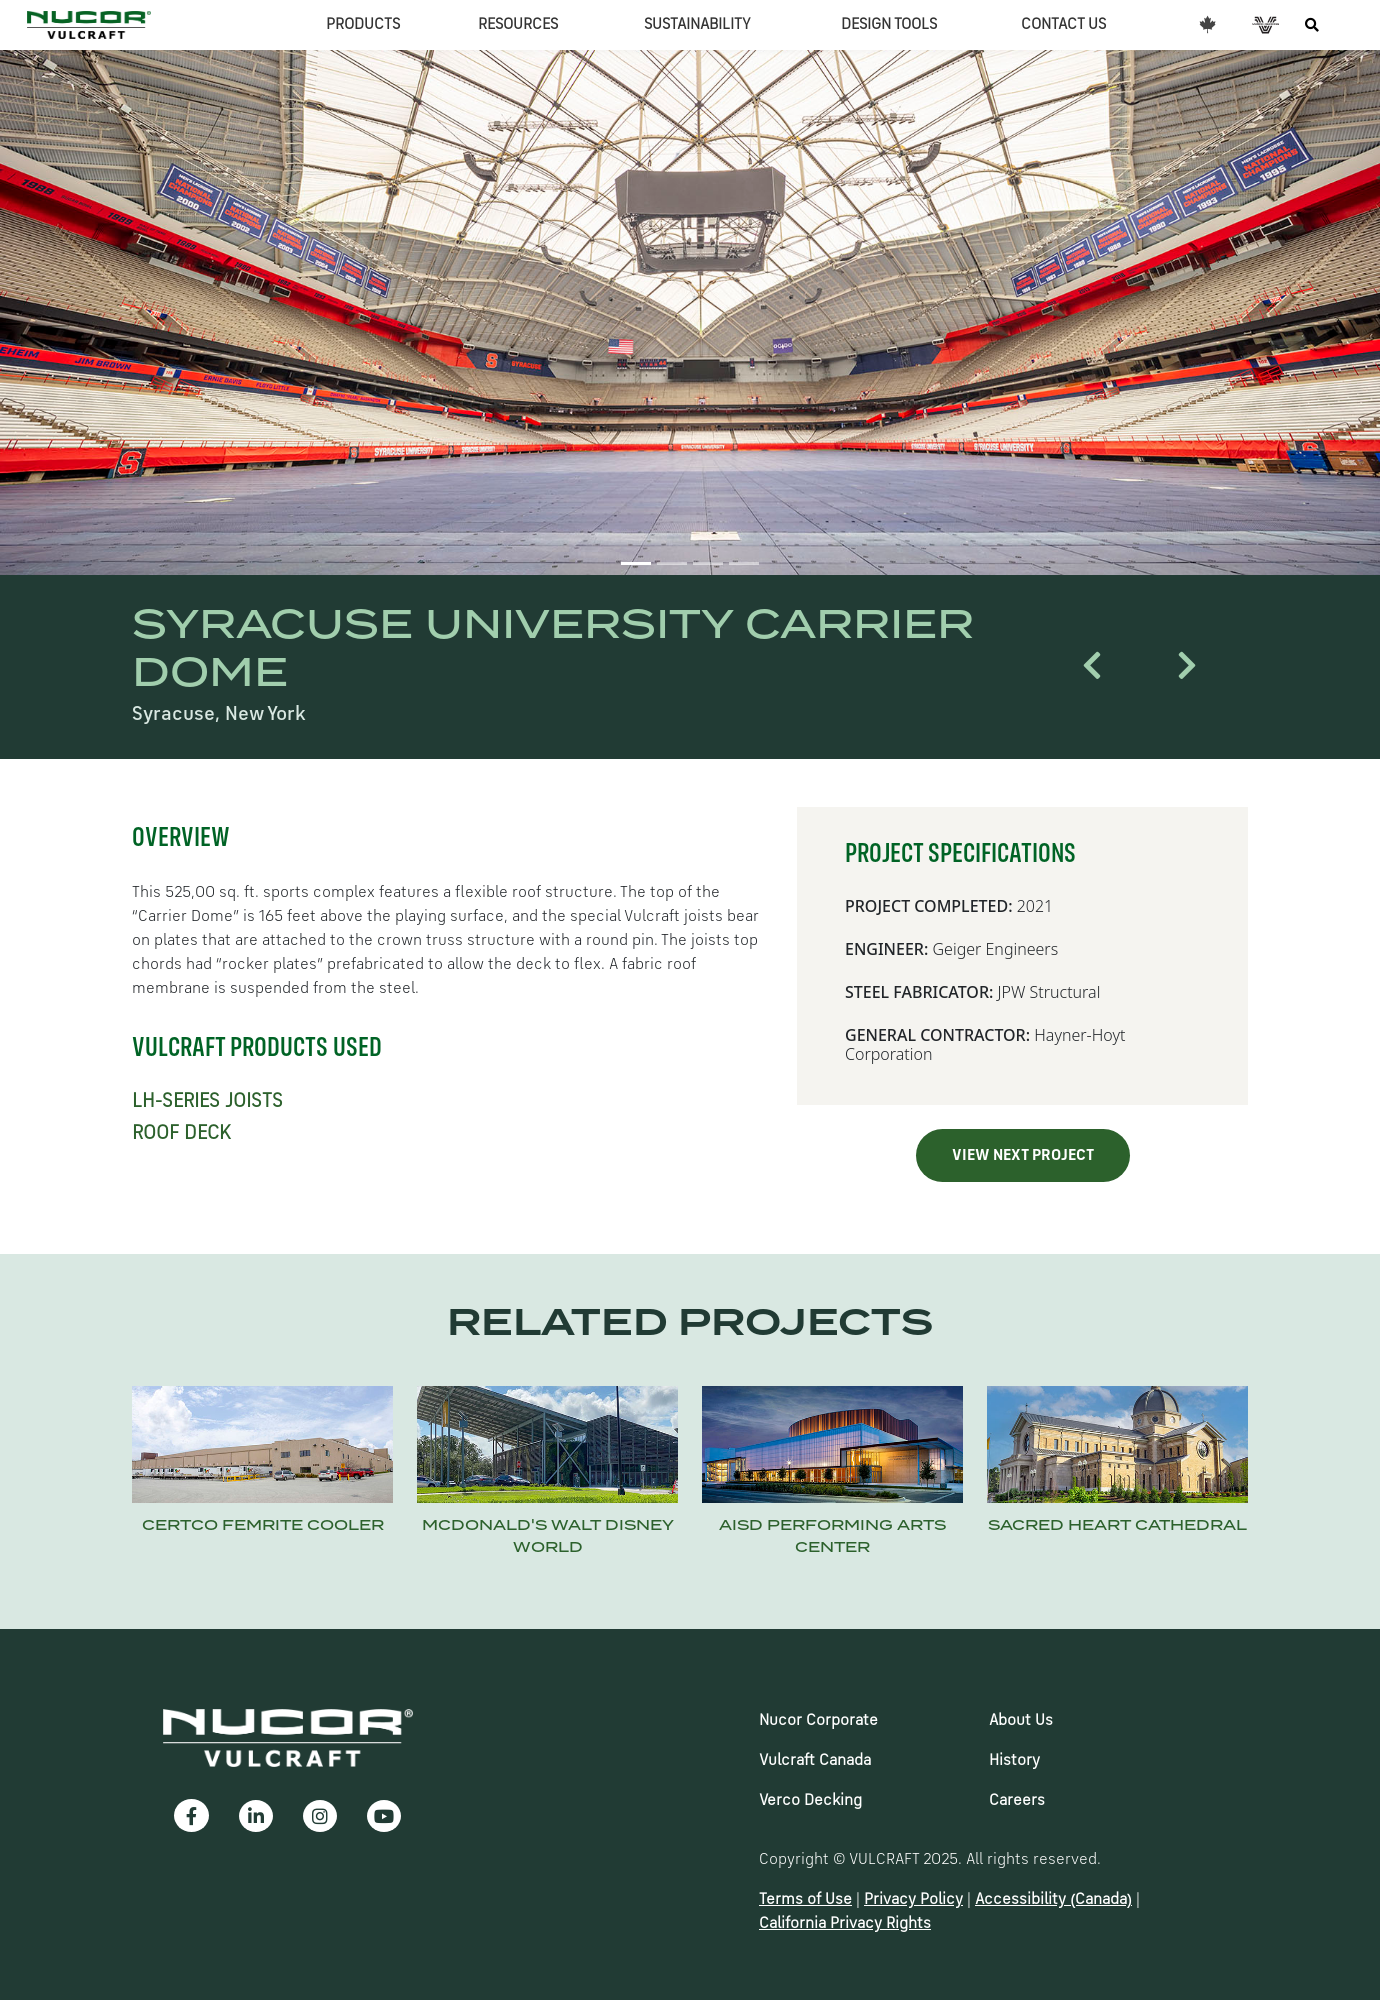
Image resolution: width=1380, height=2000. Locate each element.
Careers (1017, 1801)
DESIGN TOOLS (889, 25)
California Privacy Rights (845, 1924)
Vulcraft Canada (815, 1761)
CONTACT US (1063, 25)
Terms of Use (805, 1900)
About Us (1021, 1721)
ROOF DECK (181, 1134)
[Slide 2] (672, 563)
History (1014, 1761)
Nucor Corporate (818, 1721)
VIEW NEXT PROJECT (1023, 1156)
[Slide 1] (636, 563)
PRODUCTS (363, 25)
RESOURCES (518, 25)
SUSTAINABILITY (697, 25)
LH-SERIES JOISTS (207, 1102)
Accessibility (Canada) (1053, 1900)
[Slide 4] (744, 563)
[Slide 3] (708, 563)
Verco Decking (810, 1801)
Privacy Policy (913, 1900)
